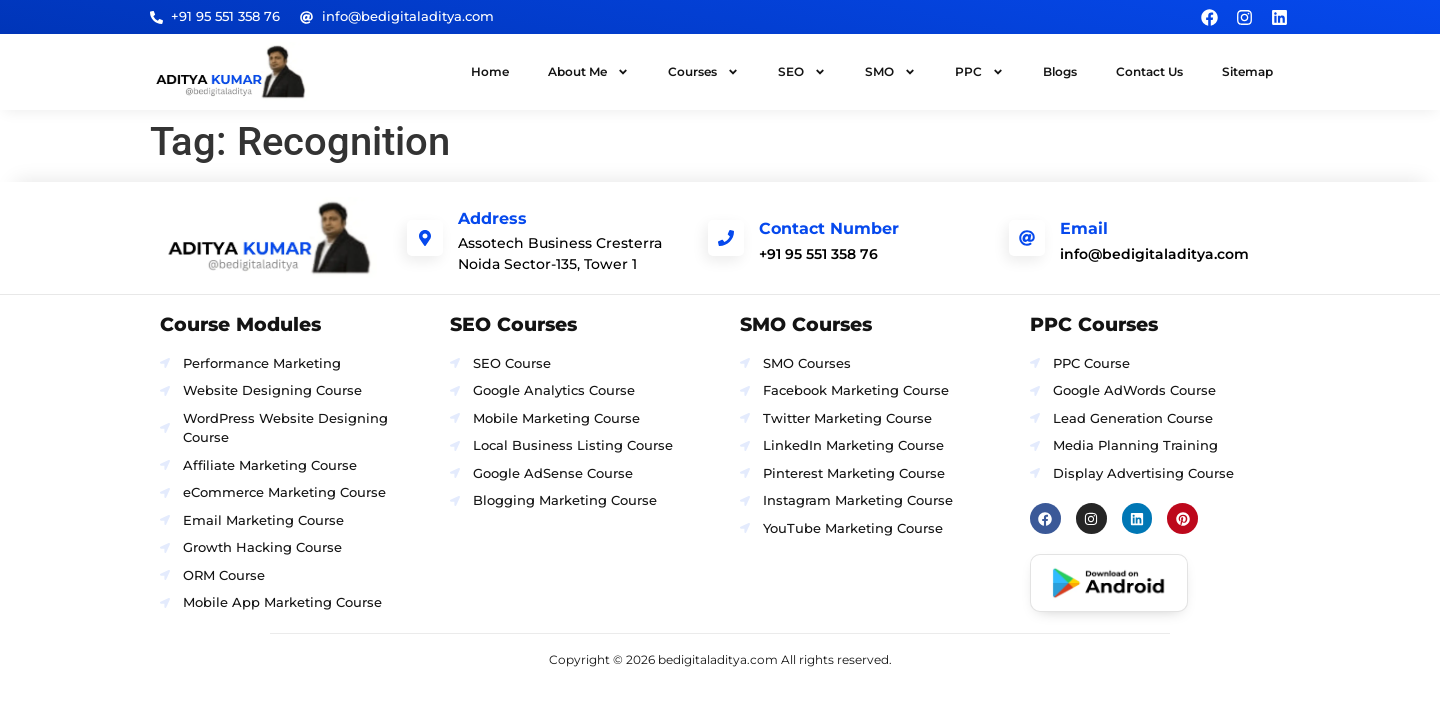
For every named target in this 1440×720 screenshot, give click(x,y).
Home (490, 71)
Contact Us (1149, 71)
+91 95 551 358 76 (818, 254)
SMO (890, 72)
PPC (979, 72)
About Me (588, 72)
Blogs (1060, 71)
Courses (703, 72)
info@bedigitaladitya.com (1154, 254)
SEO (802, 72)
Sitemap (1247, 71)
